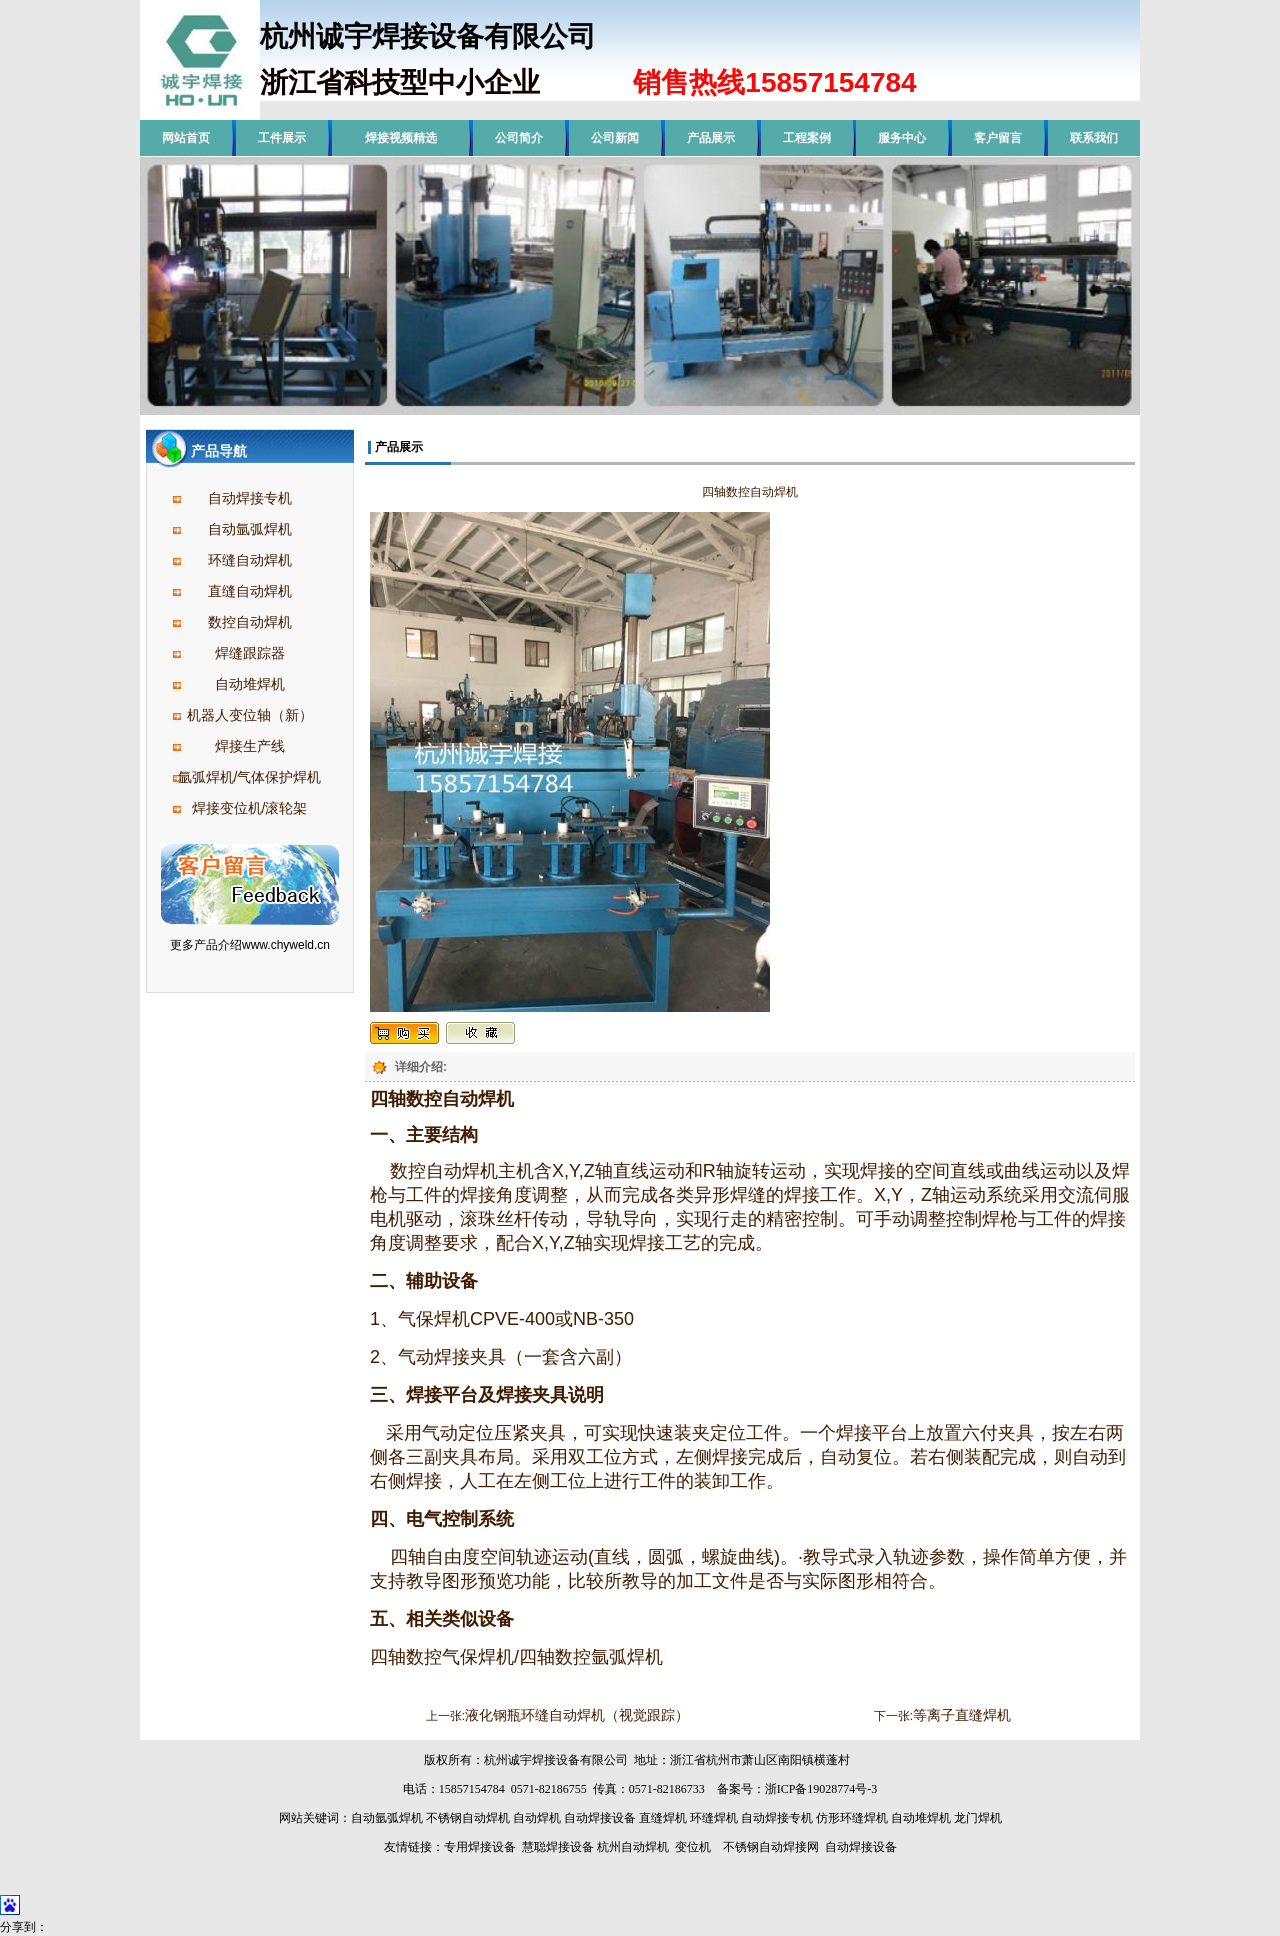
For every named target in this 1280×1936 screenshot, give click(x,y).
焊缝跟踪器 (250, 653)
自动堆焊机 (250, 684)
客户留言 (998, 138)
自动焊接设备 (600, 1818)
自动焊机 (537, 1818)
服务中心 (902, 138)
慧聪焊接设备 (556, 1847)
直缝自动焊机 (250, 591)
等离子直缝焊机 (962, 1715)
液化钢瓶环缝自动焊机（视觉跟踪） (577, 1715)
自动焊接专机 (250, 498)
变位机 (693, 1847)
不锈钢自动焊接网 (771, 1847)
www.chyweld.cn (286, 945)
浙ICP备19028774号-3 (821, 1789)
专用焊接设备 (480, 1847)
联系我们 (1094, 138)
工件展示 (282, 138)
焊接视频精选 (401, 138)
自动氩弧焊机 (250, 529)
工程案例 (807, 138)
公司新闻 (615, 138)
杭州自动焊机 (633, 1847)
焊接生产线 (250, 746)
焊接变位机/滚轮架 (250, 808)
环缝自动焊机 (250, 560)
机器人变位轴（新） (250, 715)
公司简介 (519, 138)
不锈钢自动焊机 (468, 1818)
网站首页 (186, 138)
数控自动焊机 (250, 622)
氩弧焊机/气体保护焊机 (250, 777)
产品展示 (711, 138)
